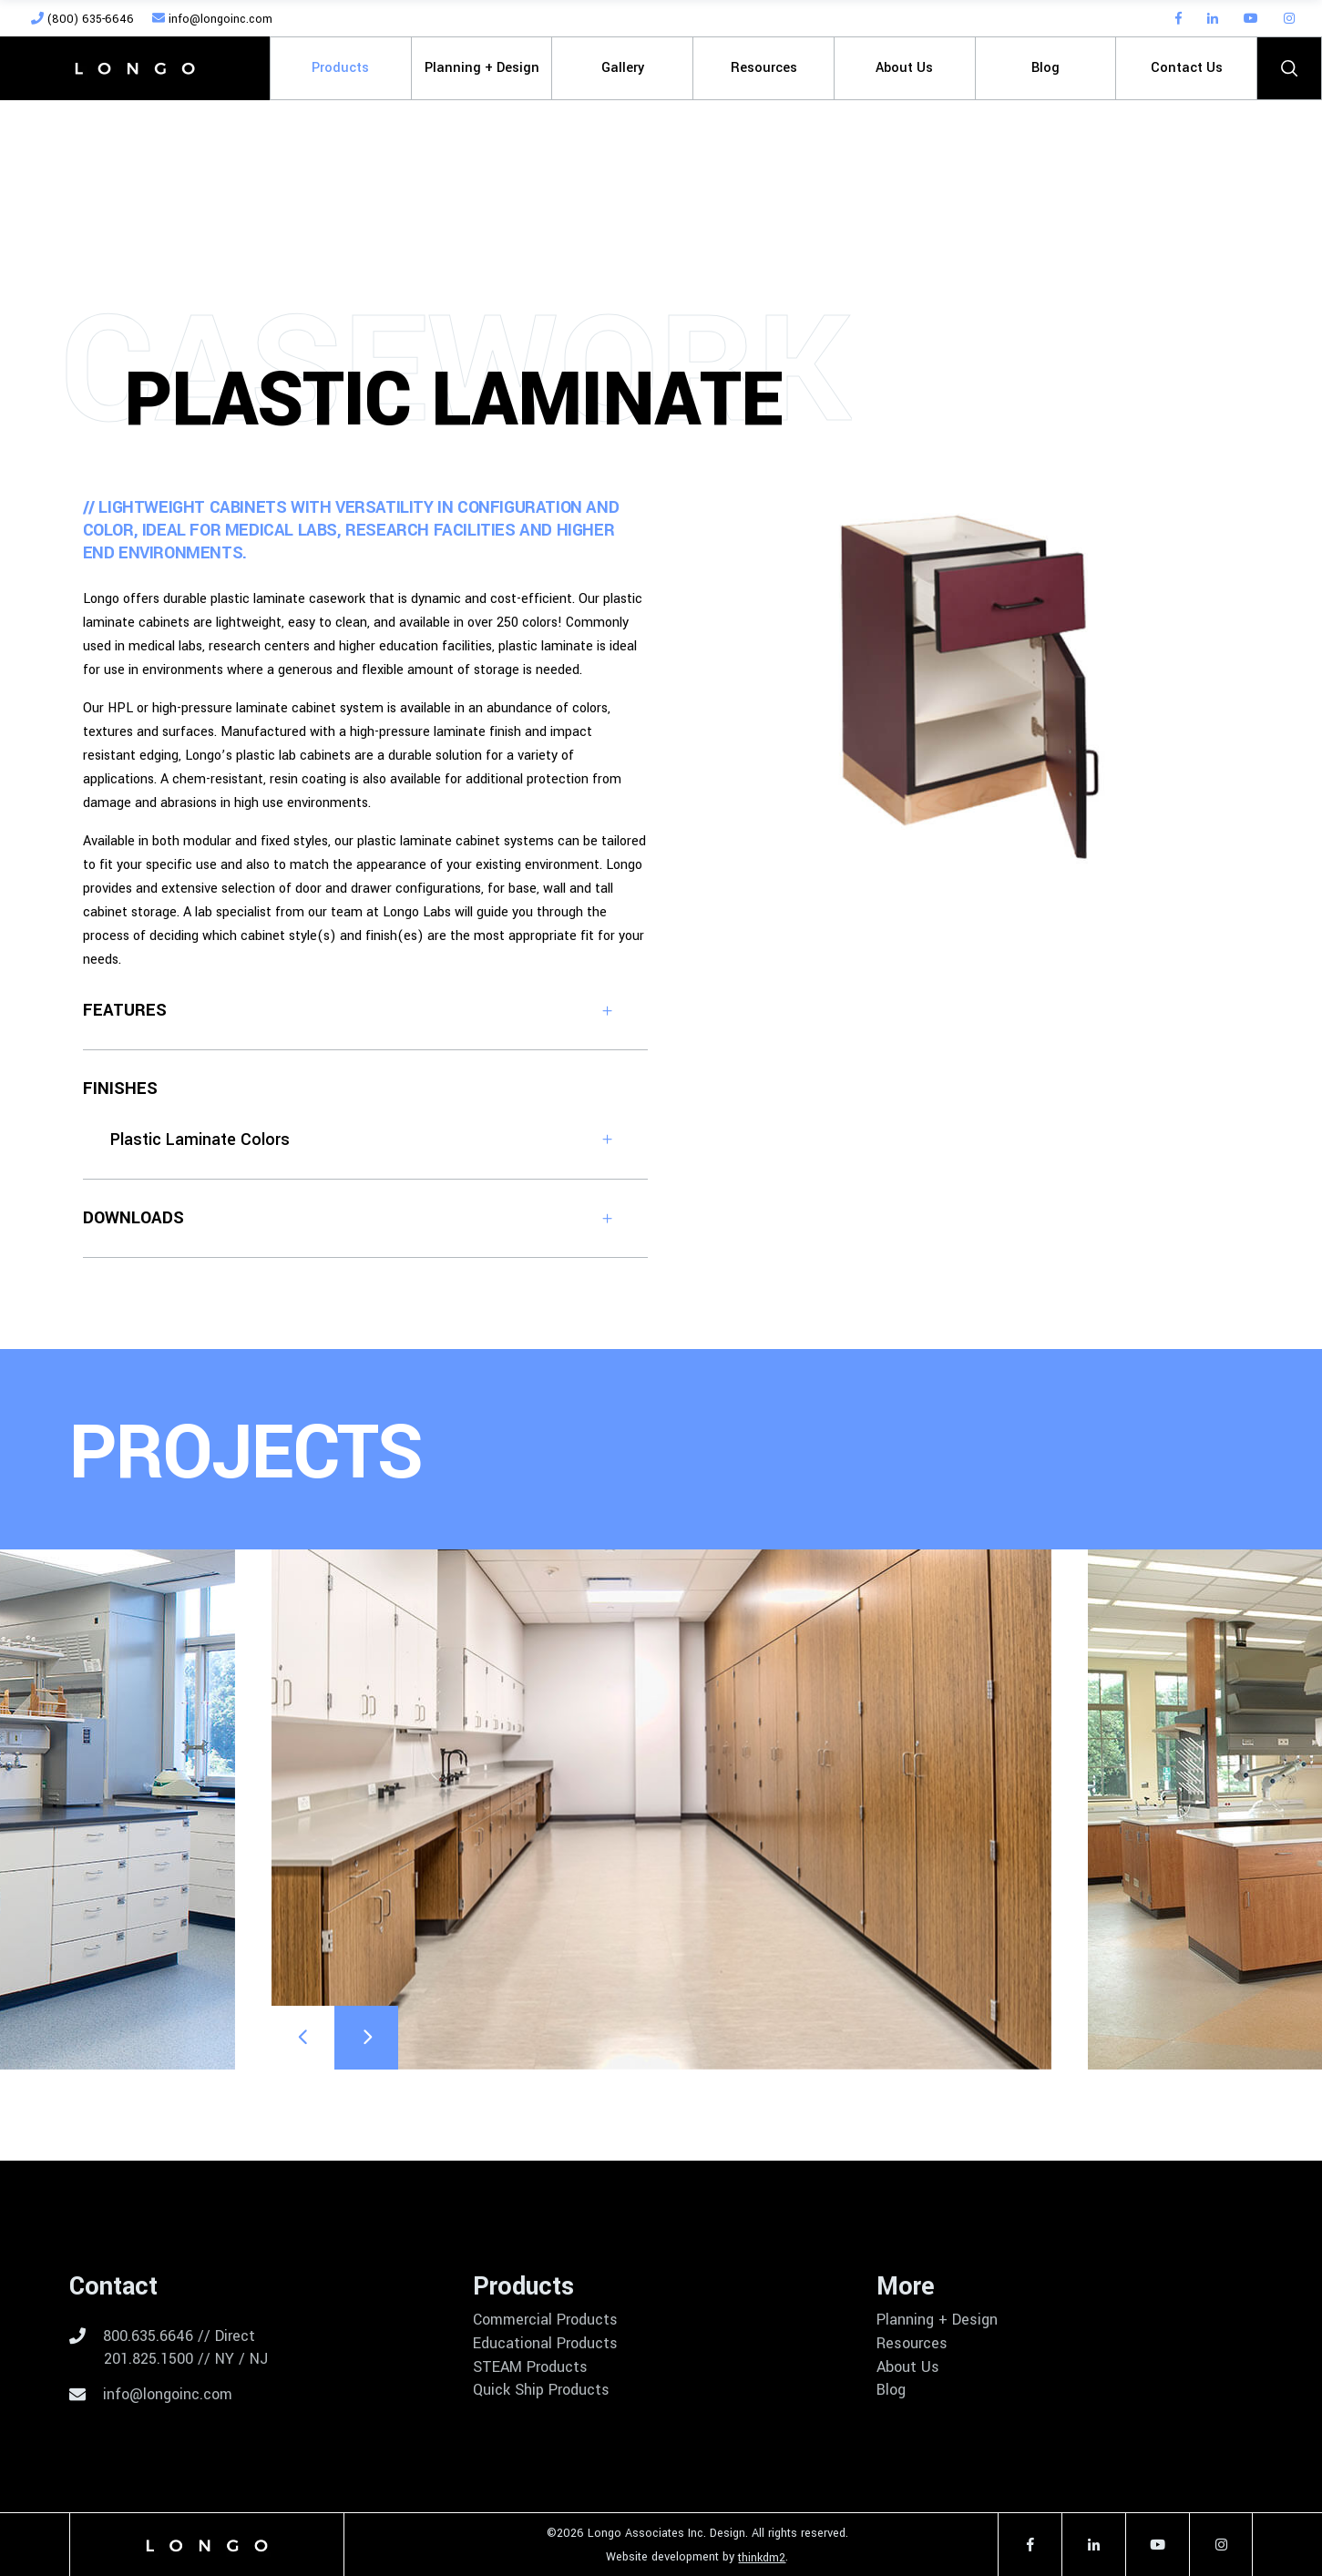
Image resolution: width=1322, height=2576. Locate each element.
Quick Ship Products (541, 2390)
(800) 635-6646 (82, 19)
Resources (912, 2344)
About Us (907, 2367)
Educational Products (545, 2344)
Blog (891, 2390)
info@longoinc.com (212, 19)
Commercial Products (545, 2320)
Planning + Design (937, 2320)
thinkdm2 (761, 2558)
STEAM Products (530, 2367)
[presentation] (302, 2038)
